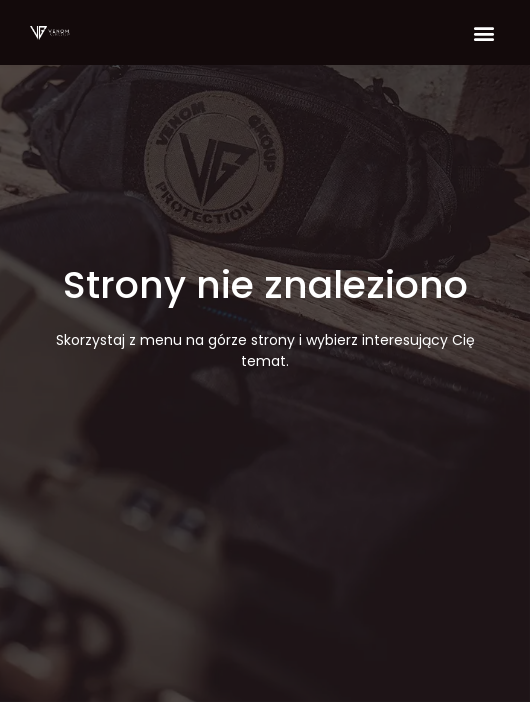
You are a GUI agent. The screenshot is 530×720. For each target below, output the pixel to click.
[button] (483, 32)
